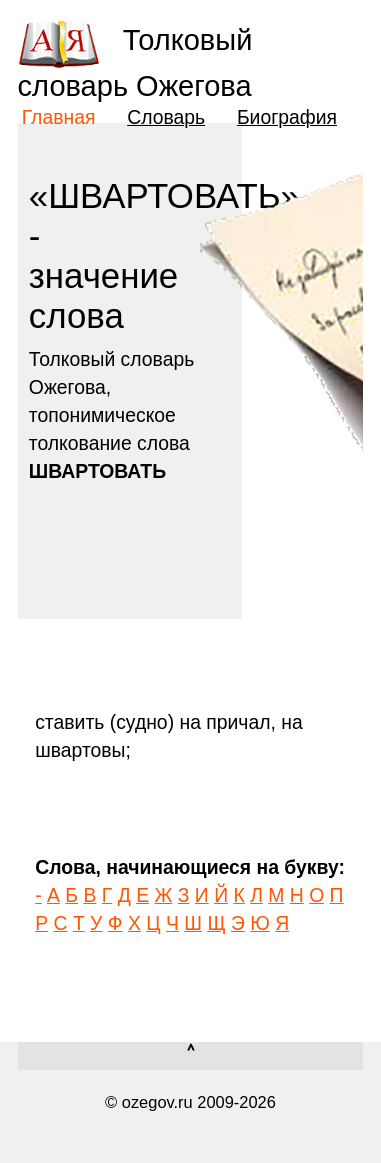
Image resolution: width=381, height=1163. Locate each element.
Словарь (166, 117)
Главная (59, 117)
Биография (287, 117)
